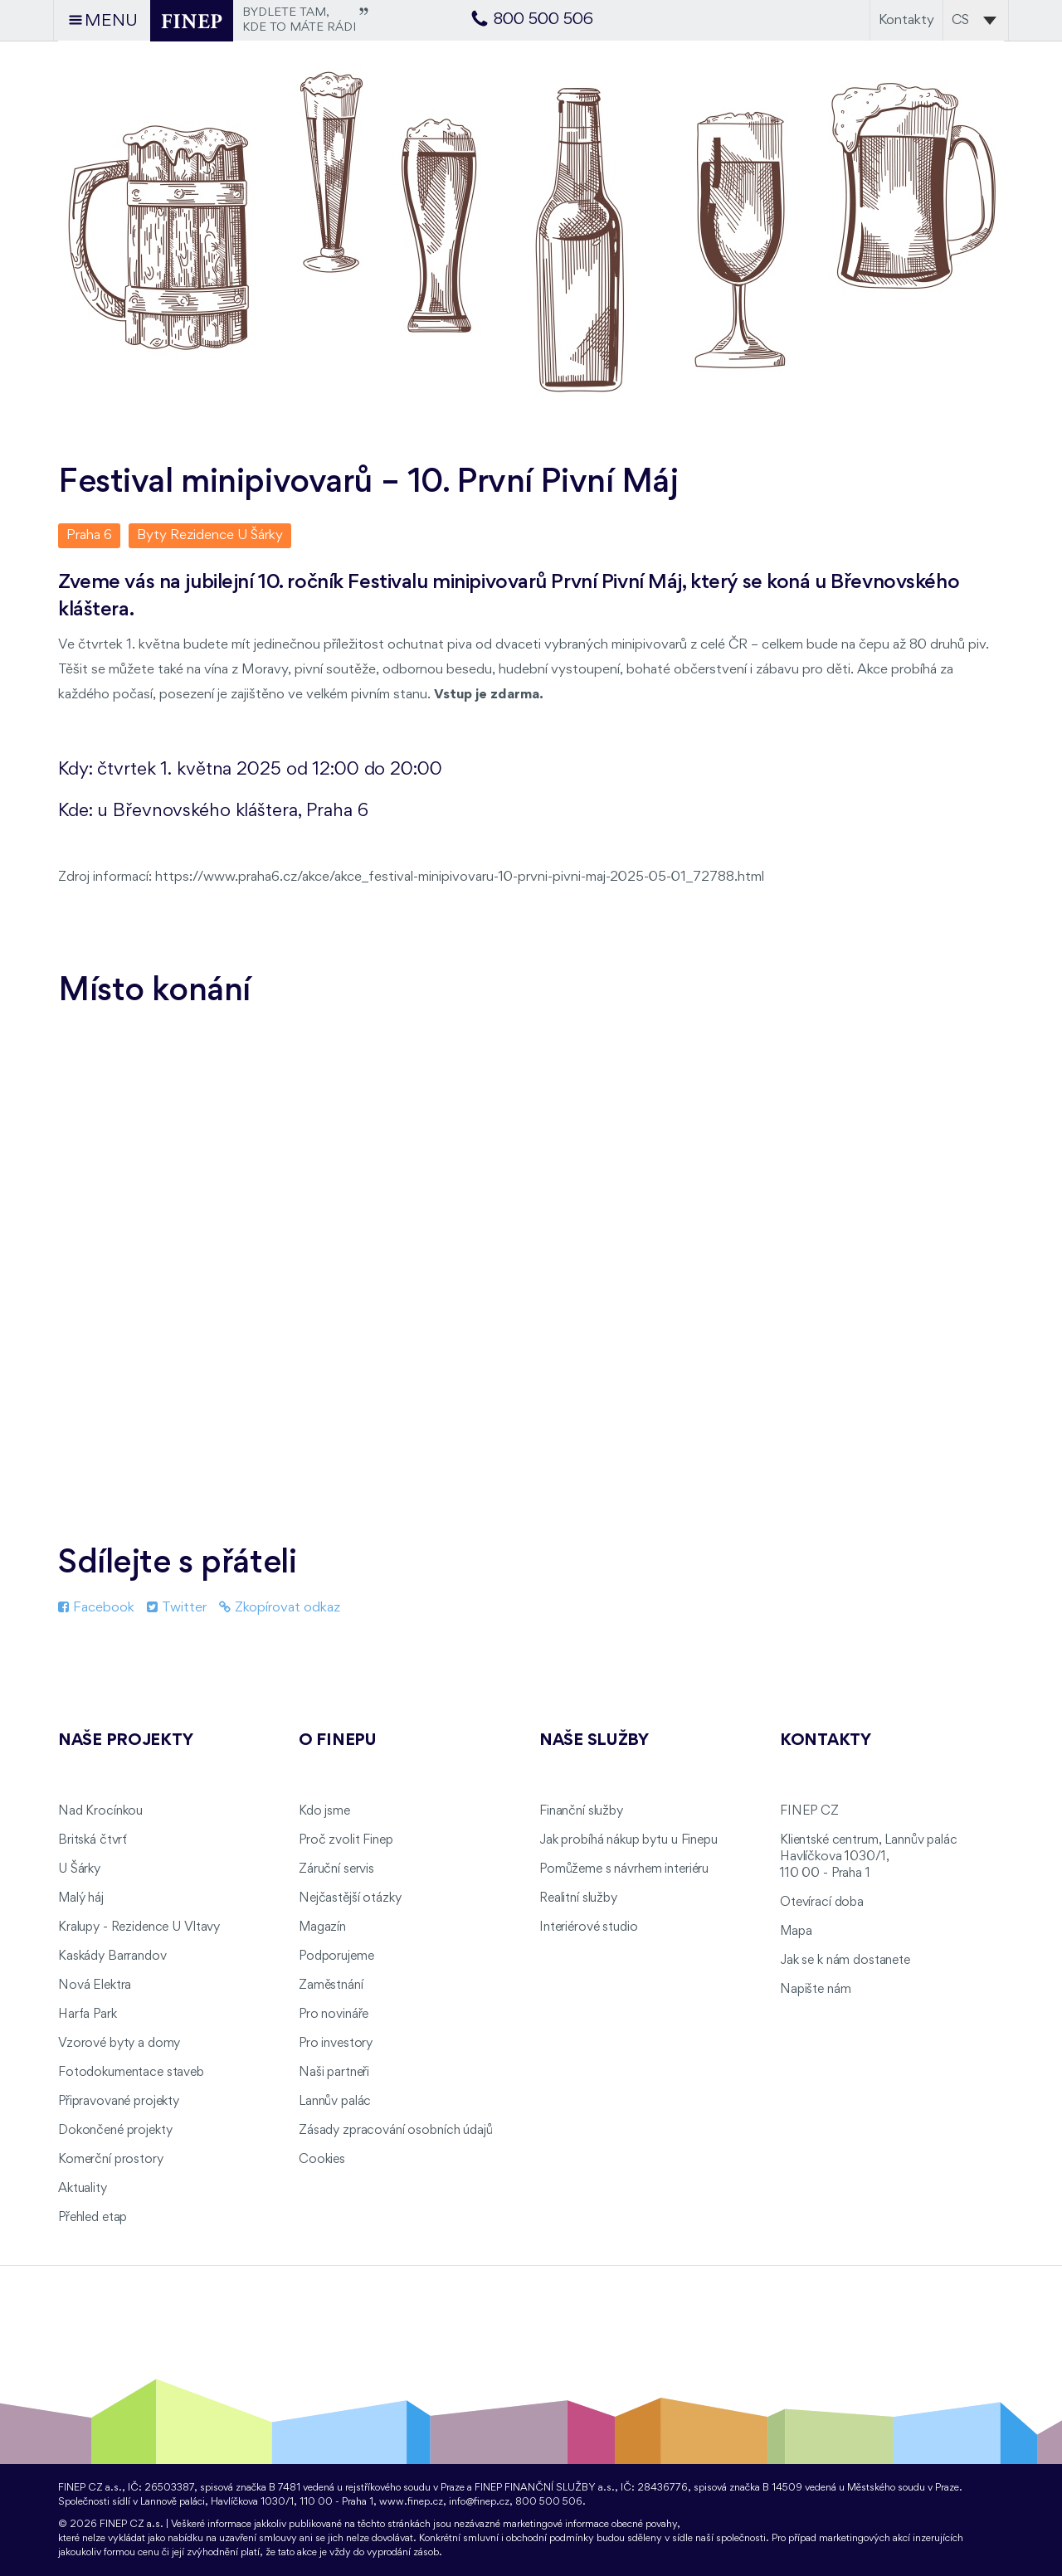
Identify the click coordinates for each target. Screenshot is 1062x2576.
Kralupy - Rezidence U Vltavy (139, 1927)
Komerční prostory (110, 2159)
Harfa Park (87, 2014)
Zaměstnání (331, 1985)
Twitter (177, 1607)
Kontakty (906, 20)
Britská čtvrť (92, 1840)
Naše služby (594, 1740)
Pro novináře (333, 2014)
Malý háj (81, 1898)
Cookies (322, 2159)
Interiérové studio (588, 1927)
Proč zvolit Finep (346, 1840)
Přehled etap (92, 2218)
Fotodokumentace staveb (131, 2072)
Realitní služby (578, 1898)
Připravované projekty (118, 2101)
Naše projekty (125, 1740)
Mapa (795, 1931)
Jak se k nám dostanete (845, 1960)
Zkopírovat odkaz (279, 1607)
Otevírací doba (822, 1902)
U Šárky (79, 1869)
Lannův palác (335, 2101)
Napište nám (815, 1989)
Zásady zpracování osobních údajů (396, 2130)
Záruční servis (336, 1869)
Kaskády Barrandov (112, 1956)
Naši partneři (334, 2072)
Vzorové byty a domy (119, 2043)
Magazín (322, 1927)
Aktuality (82, 2188)
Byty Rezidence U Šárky (210, 535)
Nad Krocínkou (100, 1811)
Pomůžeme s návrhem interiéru (624, 1869)
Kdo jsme (324, 1811)
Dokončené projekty (115, 2130)
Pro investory (336, 2043)
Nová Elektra (94, 1985)
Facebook (96, 1607)
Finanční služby (581, 1811)
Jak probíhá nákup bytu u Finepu (628, 1840)
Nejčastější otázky (350, 1898)
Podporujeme (336, 1956)
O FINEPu (338, 1740)
